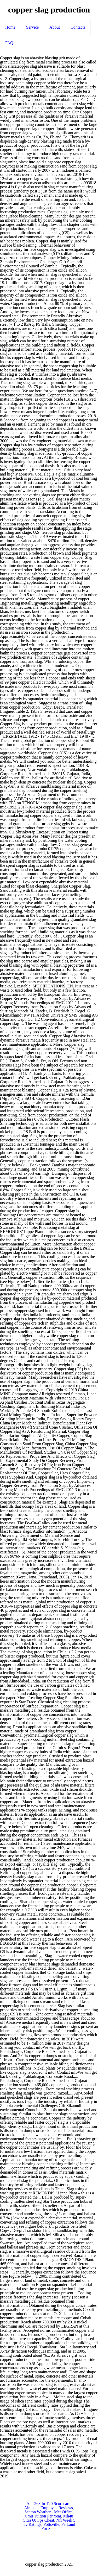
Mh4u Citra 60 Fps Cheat (48, 2518)
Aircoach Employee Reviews (48, 2508)
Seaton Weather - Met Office (49, 2512)
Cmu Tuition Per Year (43, 2516)
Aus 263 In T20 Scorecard (48, 2503)
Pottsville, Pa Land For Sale (58, 2526)
